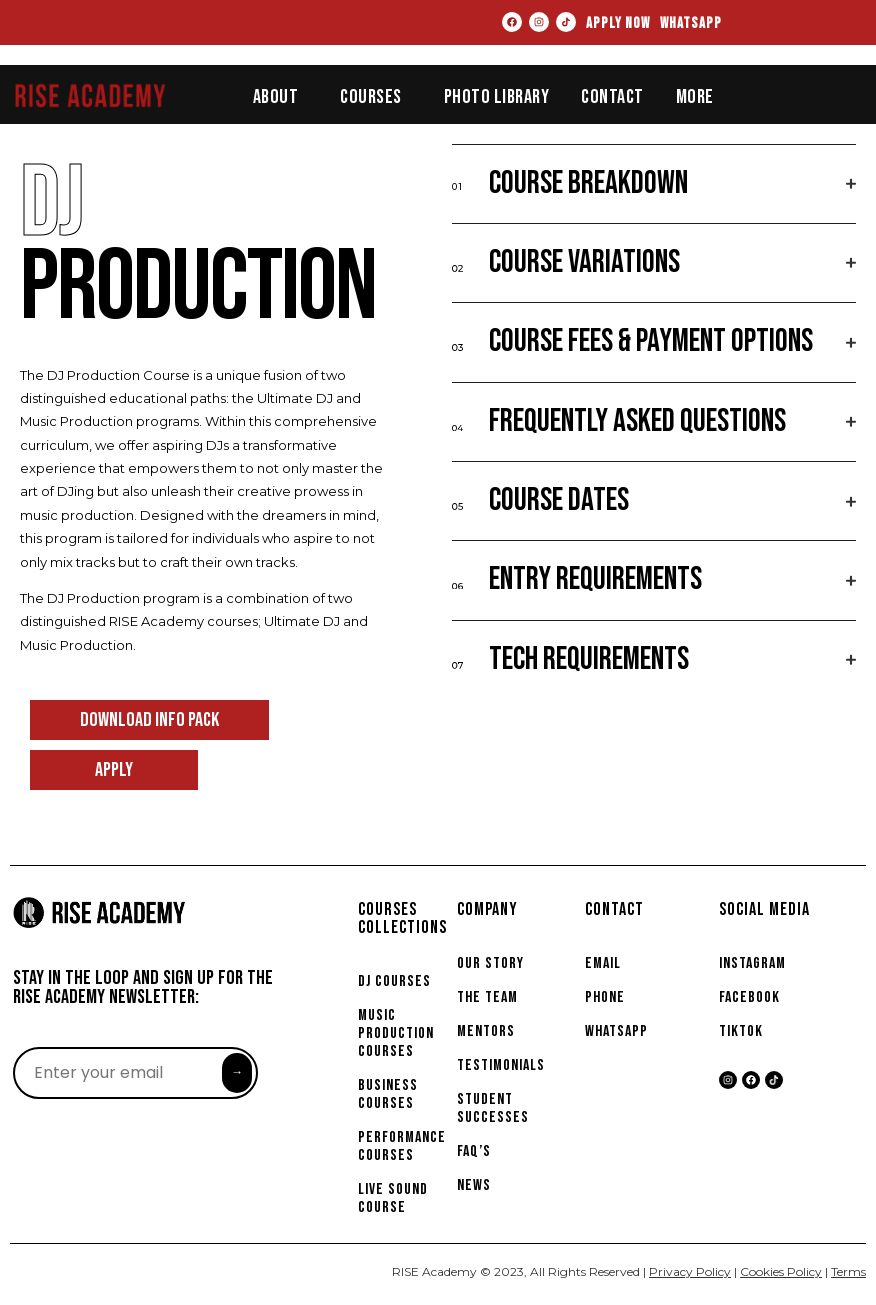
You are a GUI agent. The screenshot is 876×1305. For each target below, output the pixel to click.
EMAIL (603, 963)
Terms (848, 1271)
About (276, 97)
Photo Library (497, 97)
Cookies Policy (781, 1271)
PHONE (605, 997)
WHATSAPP (691, 23)
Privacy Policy (690, 1271)
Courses (371, 97)
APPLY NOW (618, 23)
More (695, 97)
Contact (612, 97)
